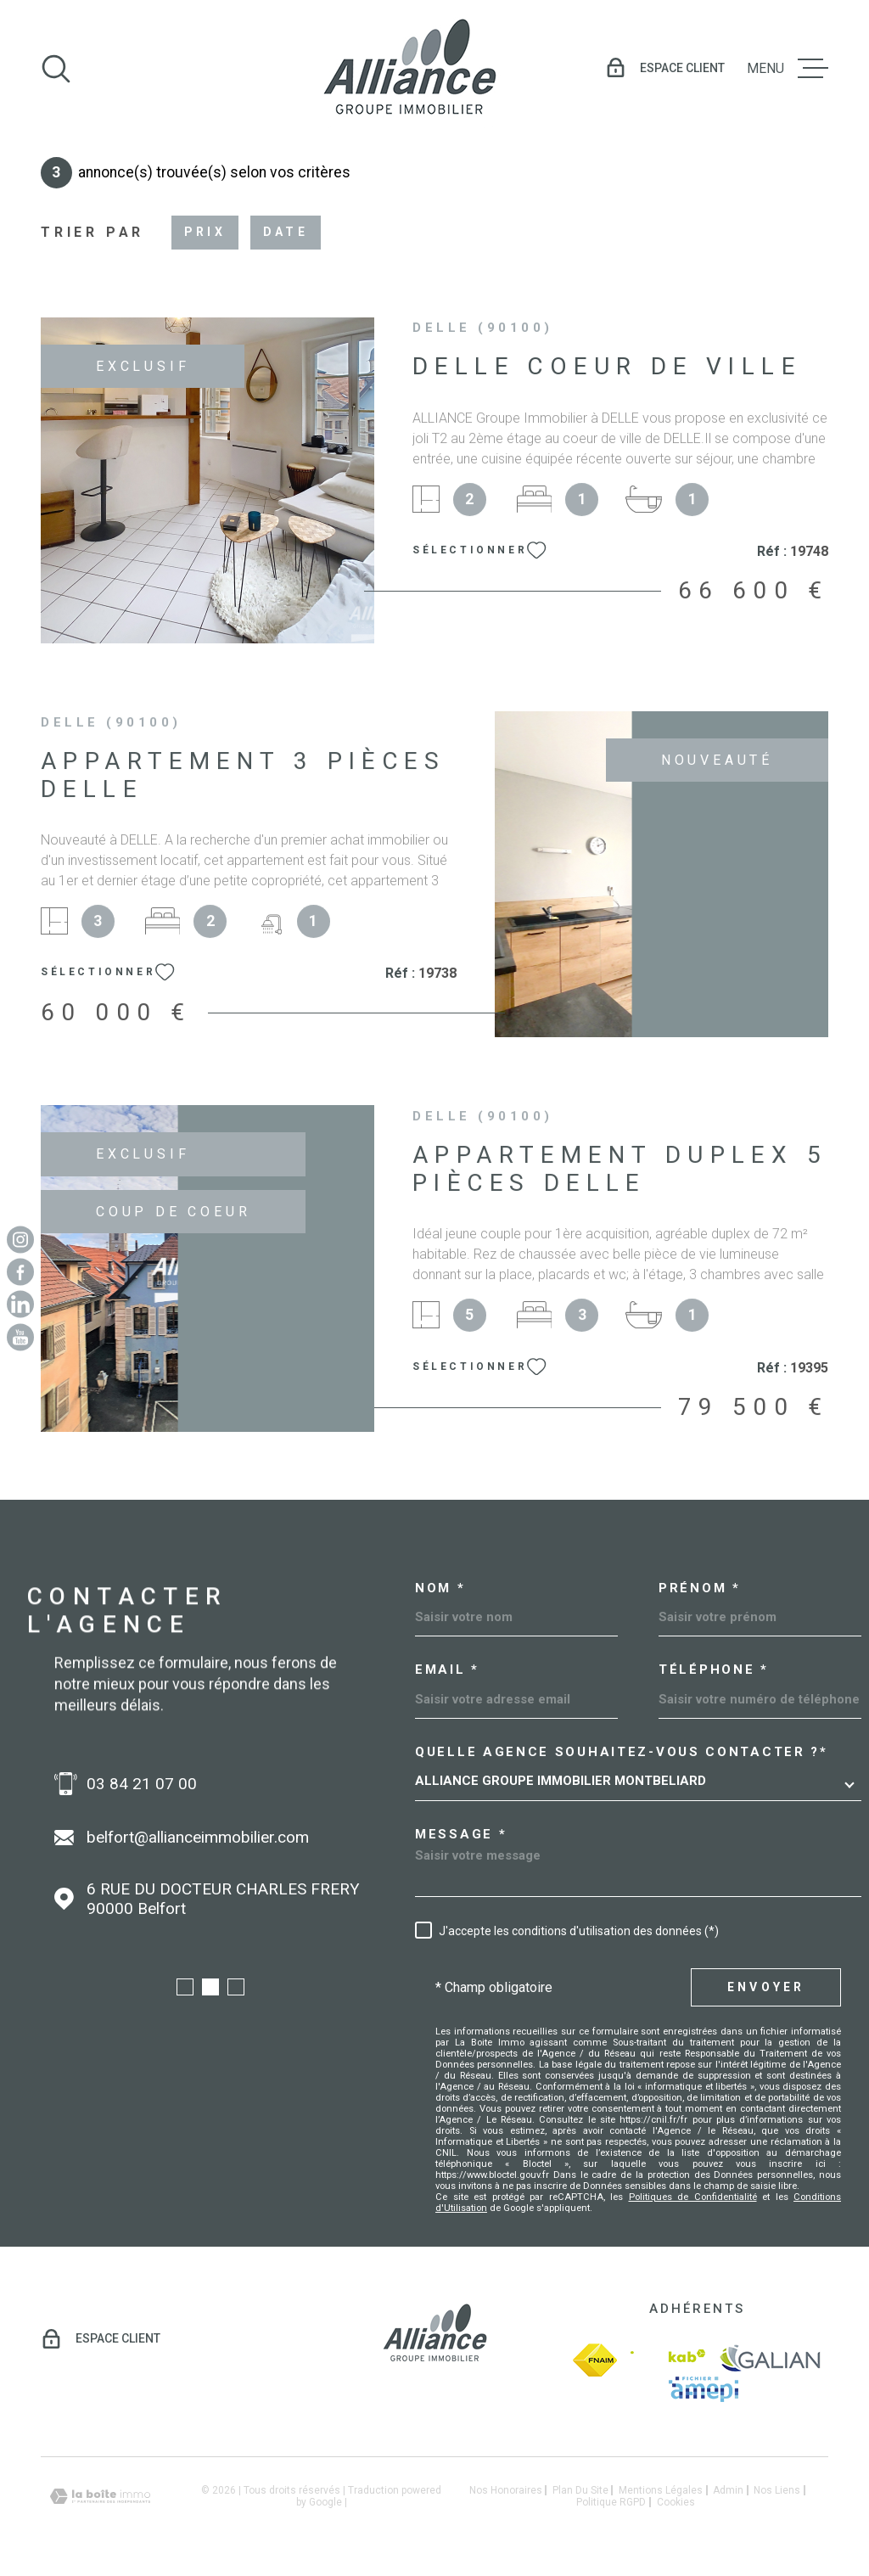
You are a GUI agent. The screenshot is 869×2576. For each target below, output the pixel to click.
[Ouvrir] (56, 68)
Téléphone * (714, 1670)
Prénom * (700, 1588)
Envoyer (766, 1987)
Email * (447, 1670)
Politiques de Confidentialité (693, 2197)
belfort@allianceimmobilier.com (198, 1837)
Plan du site (580, 2490)
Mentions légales (661, 2490)
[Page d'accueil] (409, 68)
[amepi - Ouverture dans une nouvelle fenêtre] (703, 2389)
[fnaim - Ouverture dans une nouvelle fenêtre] (595, 2360)
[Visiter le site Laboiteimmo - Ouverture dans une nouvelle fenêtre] (100, 2497)
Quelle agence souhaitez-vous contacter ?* (621, 1752)
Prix (205, 232)
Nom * (440, 1588)
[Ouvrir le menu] (787, 68)
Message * (461, 1834)
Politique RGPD (611, 2502)
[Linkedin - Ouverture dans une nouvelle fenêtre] (20, 1304)
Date (285, 232)
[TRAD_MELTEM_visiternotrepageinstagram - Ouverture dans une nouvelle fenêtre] (20, 1239)
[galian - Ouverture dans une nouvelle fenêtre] (770, 2360)
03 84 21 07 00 (142, 1783)
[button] (185, 1986)
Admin (728, 2490)
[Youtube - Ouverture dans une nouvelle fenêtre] (20, 1336)
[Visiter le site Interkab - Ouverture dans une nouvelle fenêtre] (668, 2360)
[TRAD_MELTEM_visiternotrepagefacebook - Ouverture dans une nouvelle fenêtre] (20, 1271)
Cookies (676, 2502)
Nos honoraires (505, 2490)
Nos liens (777, 2490)
